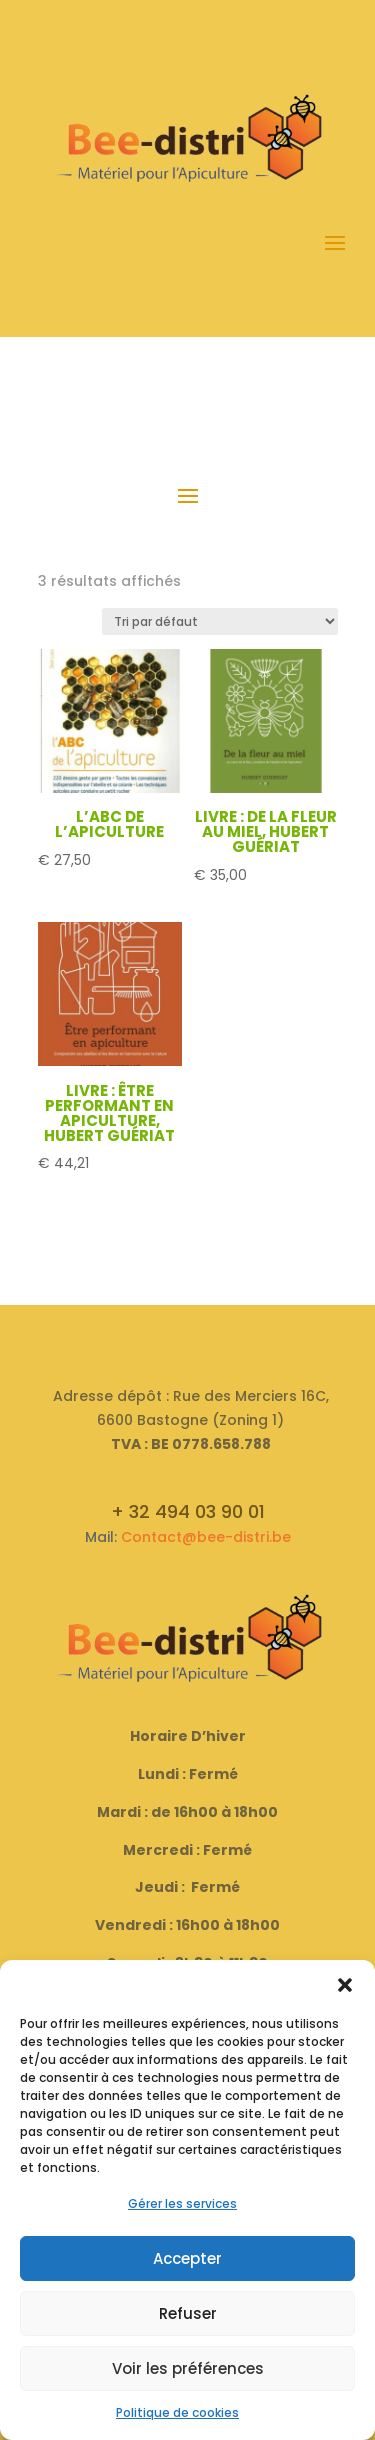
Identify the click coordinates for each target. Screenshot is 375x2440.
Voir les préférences (188, 2368)
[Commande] (220, 621)
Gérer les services (182, 2203)
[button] (345, 1985)
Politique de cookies (177, 2412)
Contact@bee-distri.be (206, 1537)
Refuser (188, 2313)
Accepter (187, 2258)
